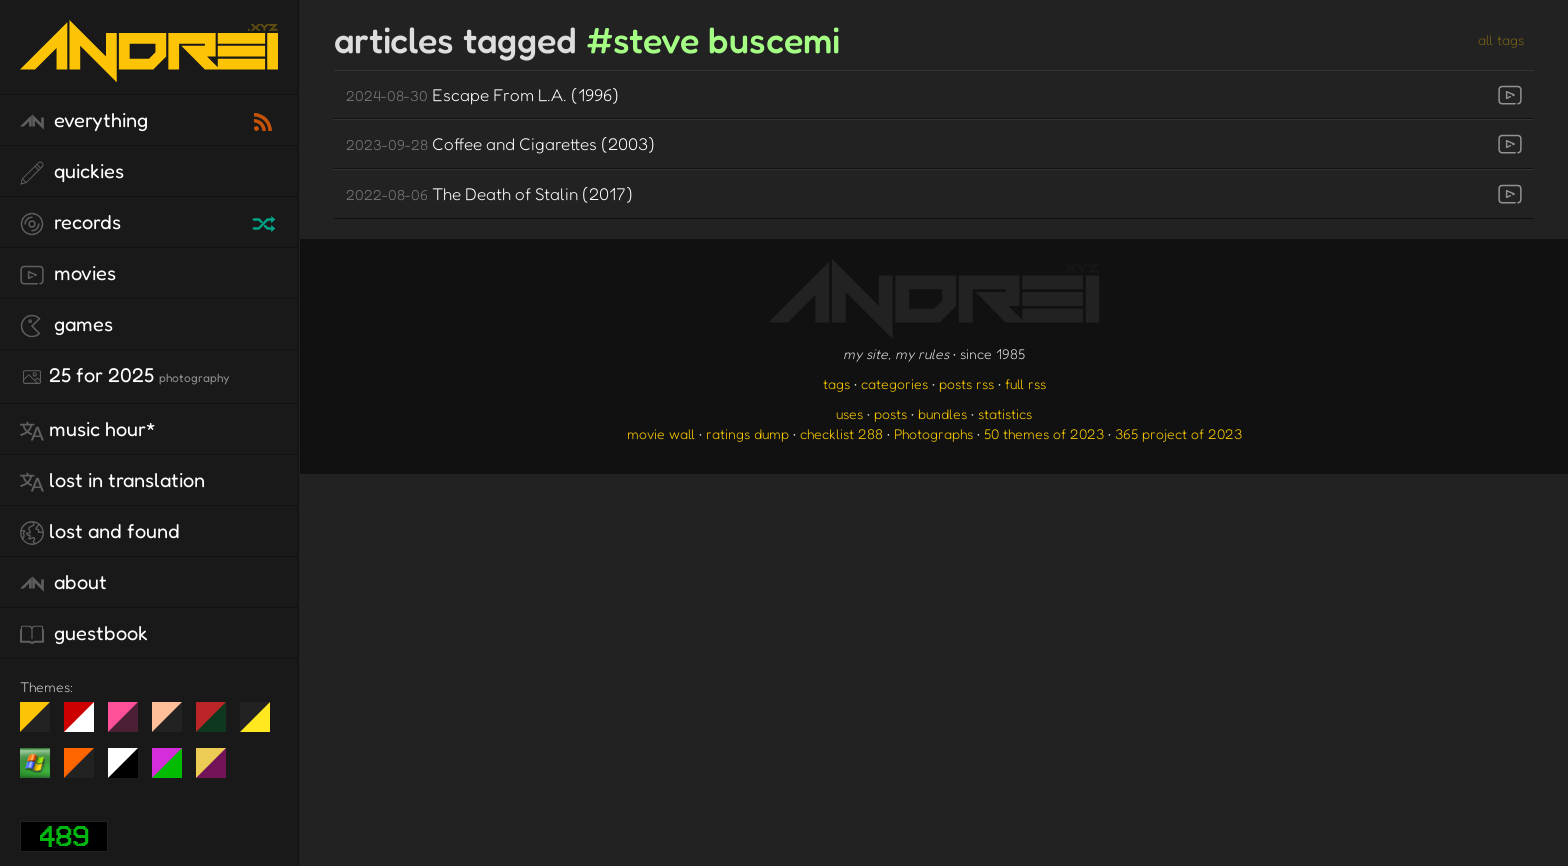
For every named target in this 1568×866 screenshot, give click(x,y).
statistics (1005, 413)
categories (894, 383)
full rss (1025, 383)
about (63, 583)
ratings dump (747, 433)
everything (84, 121)
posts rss (966, 383)
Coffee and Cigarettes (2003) (500, 143)
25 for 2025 (124, 376)
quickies (72, 172)
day (86, 725)
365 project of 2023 (1178, 433)
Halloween (86, 771)
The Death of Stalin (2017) (489, 193)
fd (129, 725)
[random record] (266, 221)
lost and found (100, 532)
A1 (174, 771)
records (70, 223)
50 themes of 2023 (1044, 433)
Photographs (933, 433)
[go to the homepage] (149, 68)
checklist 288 (841, 433)
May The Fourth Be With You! (262, 725)
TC (218, 771)
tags (836, 383)
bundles (942, 413)
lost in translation (112, 481)
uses (849, 413)
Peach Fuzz (174, 725)
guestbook (84, 634)
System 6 (130, 771)
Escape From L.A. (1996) (482, 94)
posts (890, 413)
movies (68, 274)
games (66, 325)
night (42, 725)
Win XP (35, 763)
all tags (1501, 39)
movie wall (661, 433)
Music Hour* (88, 430)
